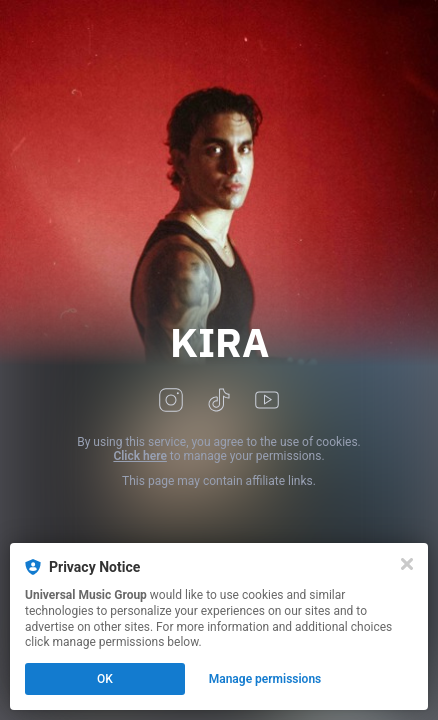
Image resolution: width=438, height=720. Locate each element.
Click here (139, 456)
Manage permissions (265, 679)
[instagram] (171, 401)
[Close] (407, 564)
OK (105, 679)
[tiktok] (219, 401)
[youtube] (267, 401)
